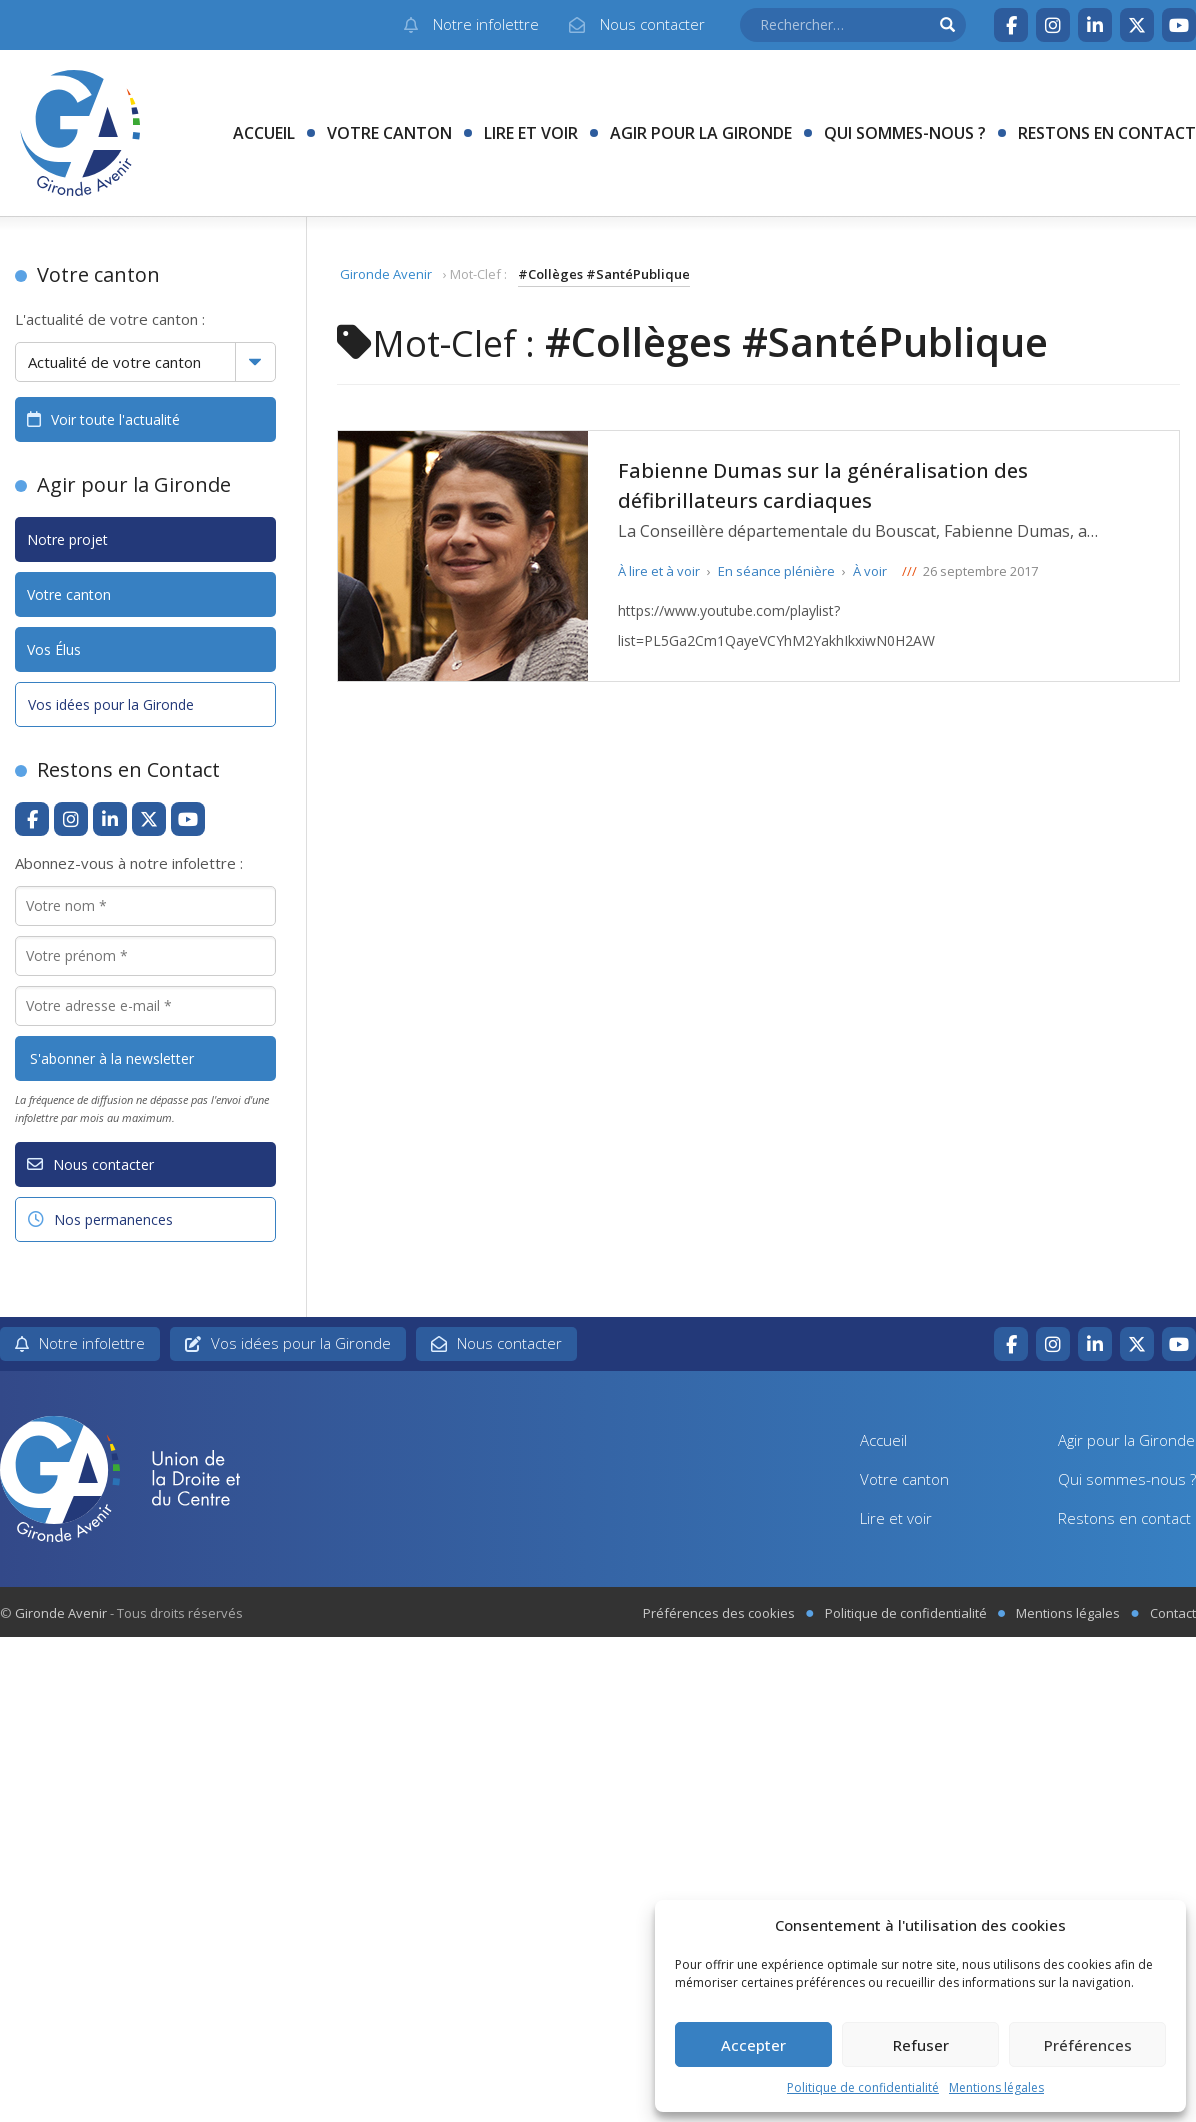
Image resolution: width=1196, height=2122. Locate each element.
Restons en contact (1107, 133)
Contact (1173, 1613)
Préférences (1088, 2045)
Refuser (921, 2045)
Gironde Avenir (386, 274)
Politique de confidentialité (863, 2087)
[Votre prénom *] (145, 956)
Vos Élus (54, 649)
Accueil (264, 133)
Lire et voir (531, 133)
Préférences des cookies (719, 1613)
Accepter (753, 2045)
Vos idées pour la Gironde (111, 704)
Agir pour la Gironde (701, 133)
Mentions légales (996, 2087)
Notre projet (67, 539)
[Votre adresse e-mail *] (145, 1006)
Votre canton (389, 133)
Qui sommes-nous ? (905, 133)
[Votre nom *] (145, 906)
